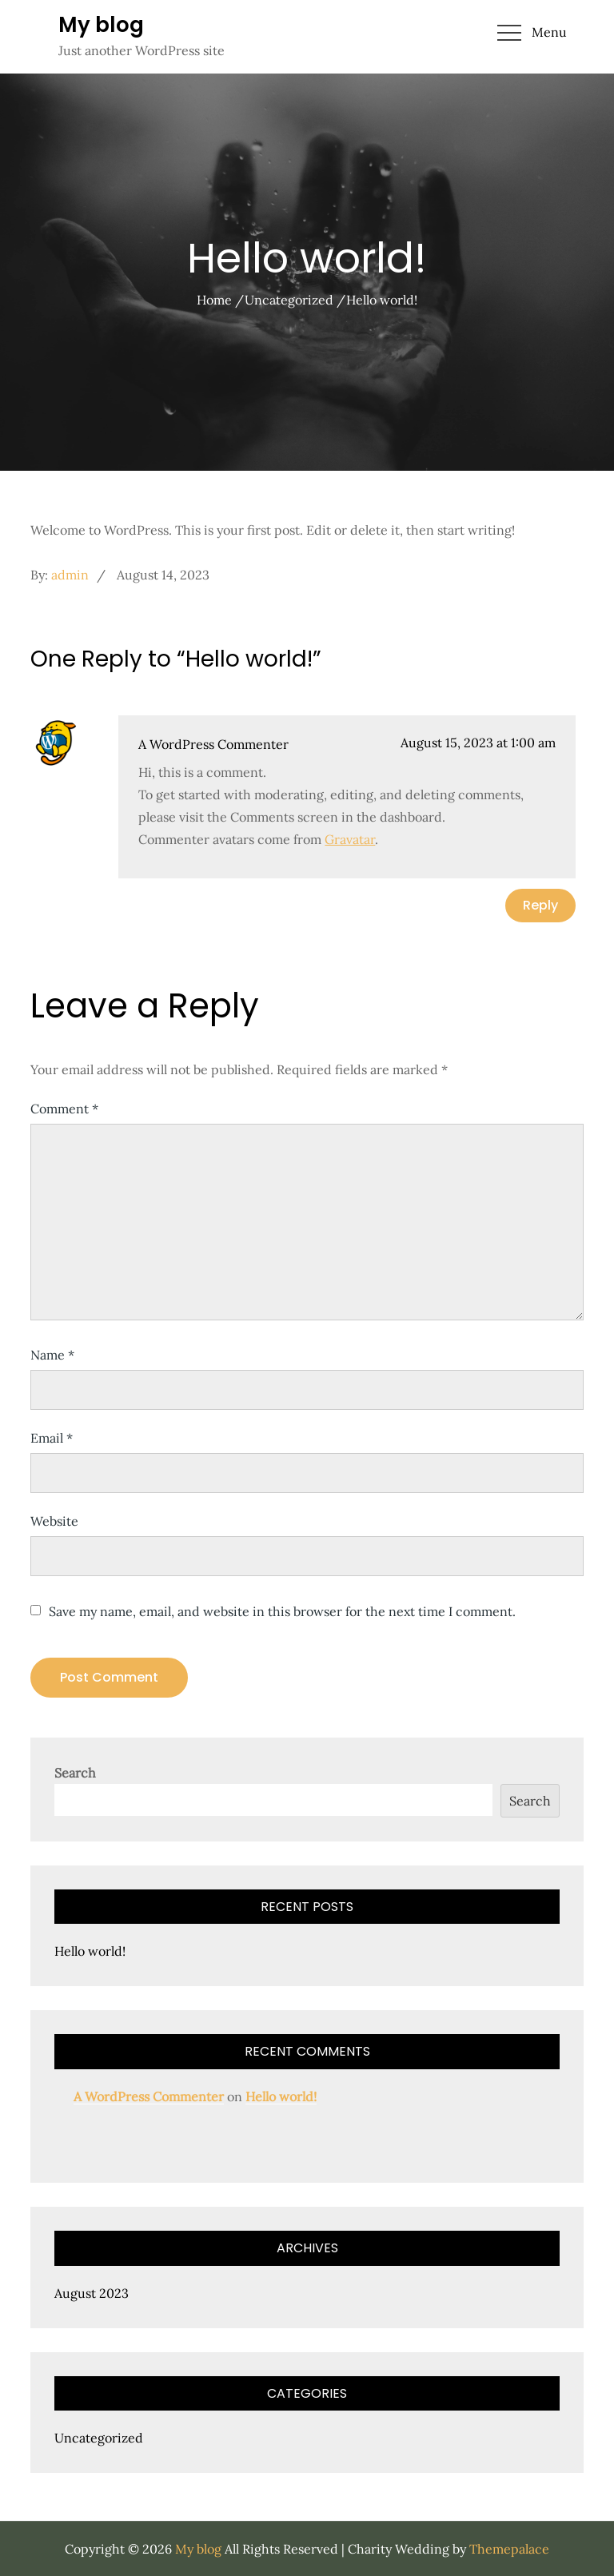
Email (51, 1438)
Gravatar (350, 839)
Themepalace (509, 2549)
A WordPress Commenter (213, 744)
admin (70, 575)
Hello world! (90, 1951)
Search (75, 1773)
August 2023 (91, 2293)
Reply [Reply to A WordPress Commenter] (540, 905)
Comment (64, 1109)
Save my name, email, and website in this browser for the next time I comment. (282, 1611)
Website (54, 1521)
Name (52, 1355)
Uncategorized (98, 2438)
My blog (101, 24)
